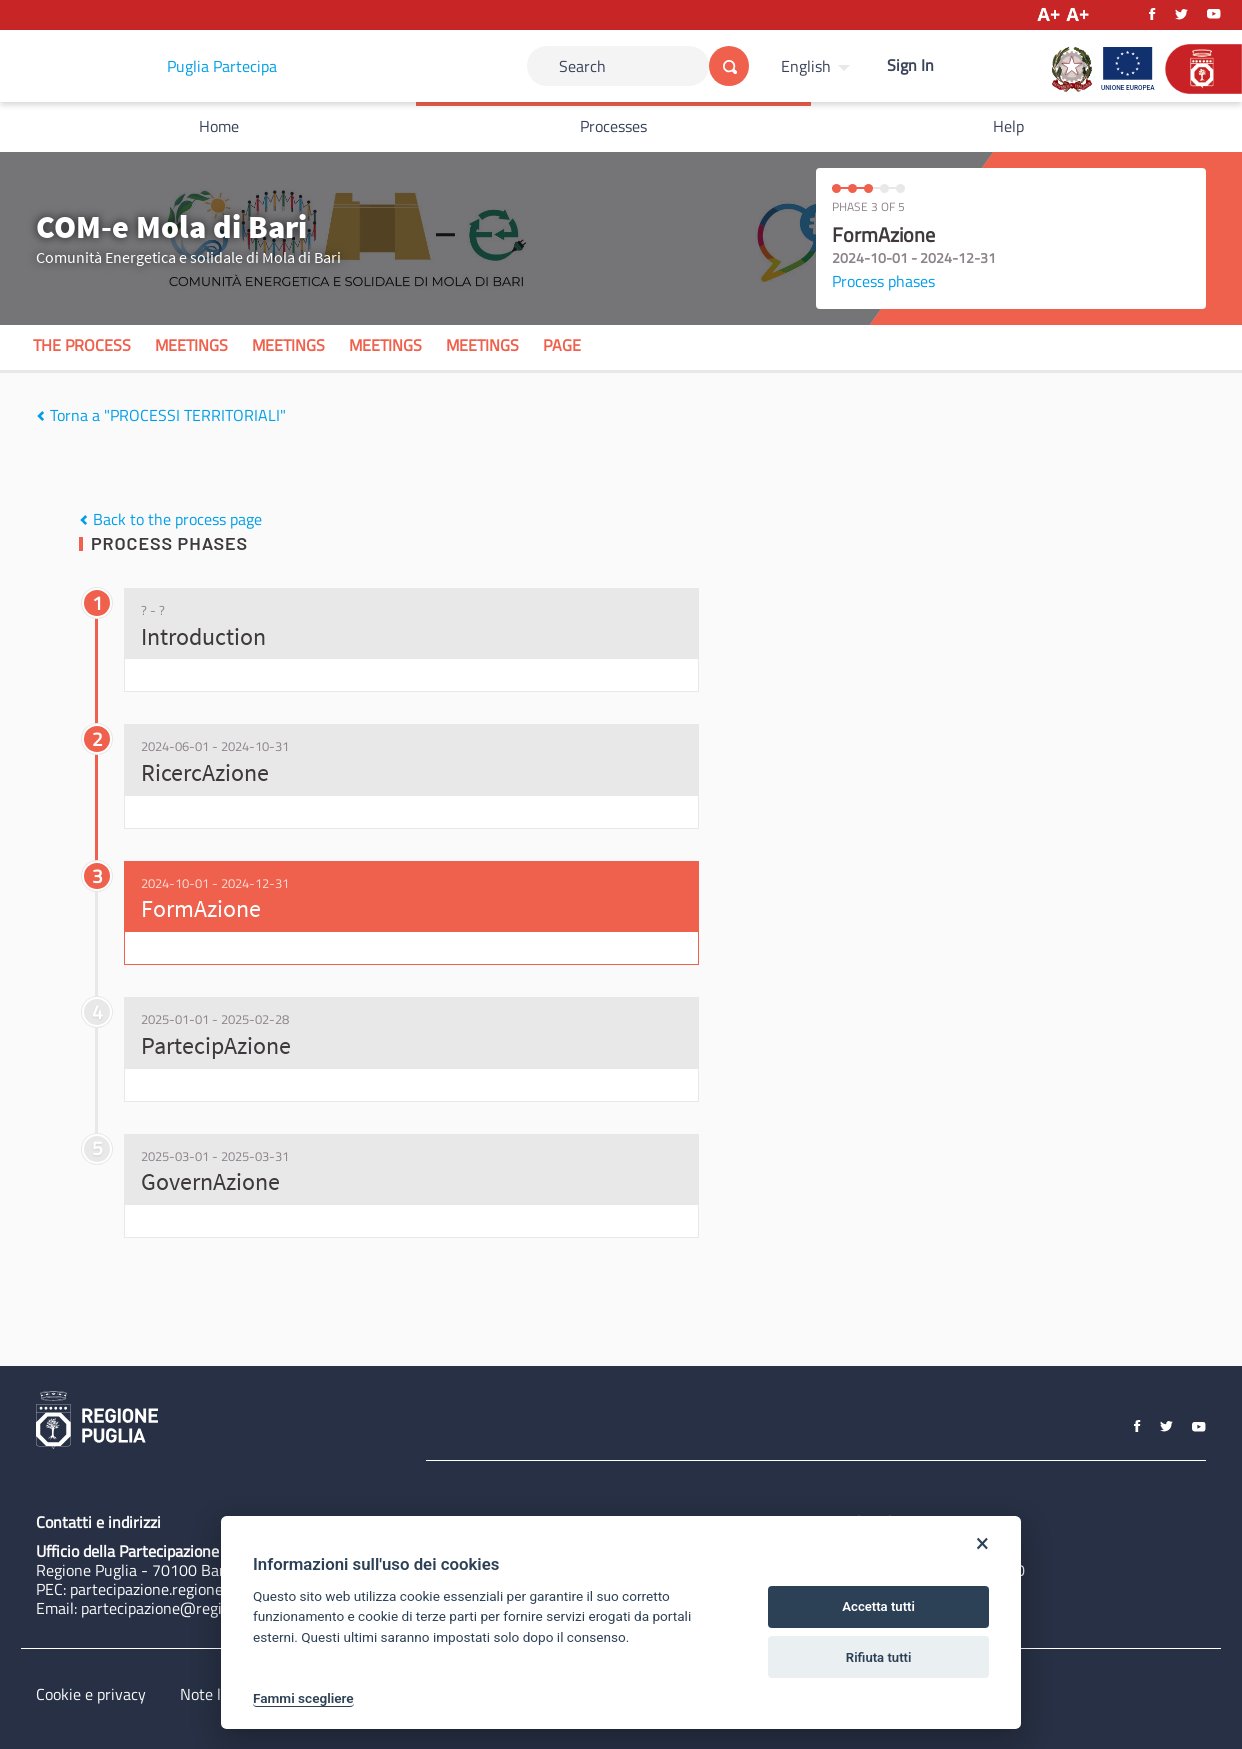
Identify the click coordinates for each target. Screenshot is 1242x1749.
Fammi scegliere (303, 1698)
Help (1008, 126)
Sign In (910, 65)
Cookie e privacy (91, 1694)
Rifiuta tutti (879, 1657)
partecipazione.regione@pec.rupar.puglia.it (214, 1589)
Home (219, 126)
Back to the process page (170, 519)
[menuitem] (818, 66)
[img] (40, 416)
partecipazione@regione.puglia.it (192, 1608)
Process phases (883, 281)
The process (82, 345)
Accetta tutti (878, 1606)
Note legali (216, 1694)
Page (562, 345)
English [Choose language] (806, 66)
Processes (613, 126)
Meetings (191, 345)
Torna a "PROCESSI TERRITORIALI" (161, 415)
